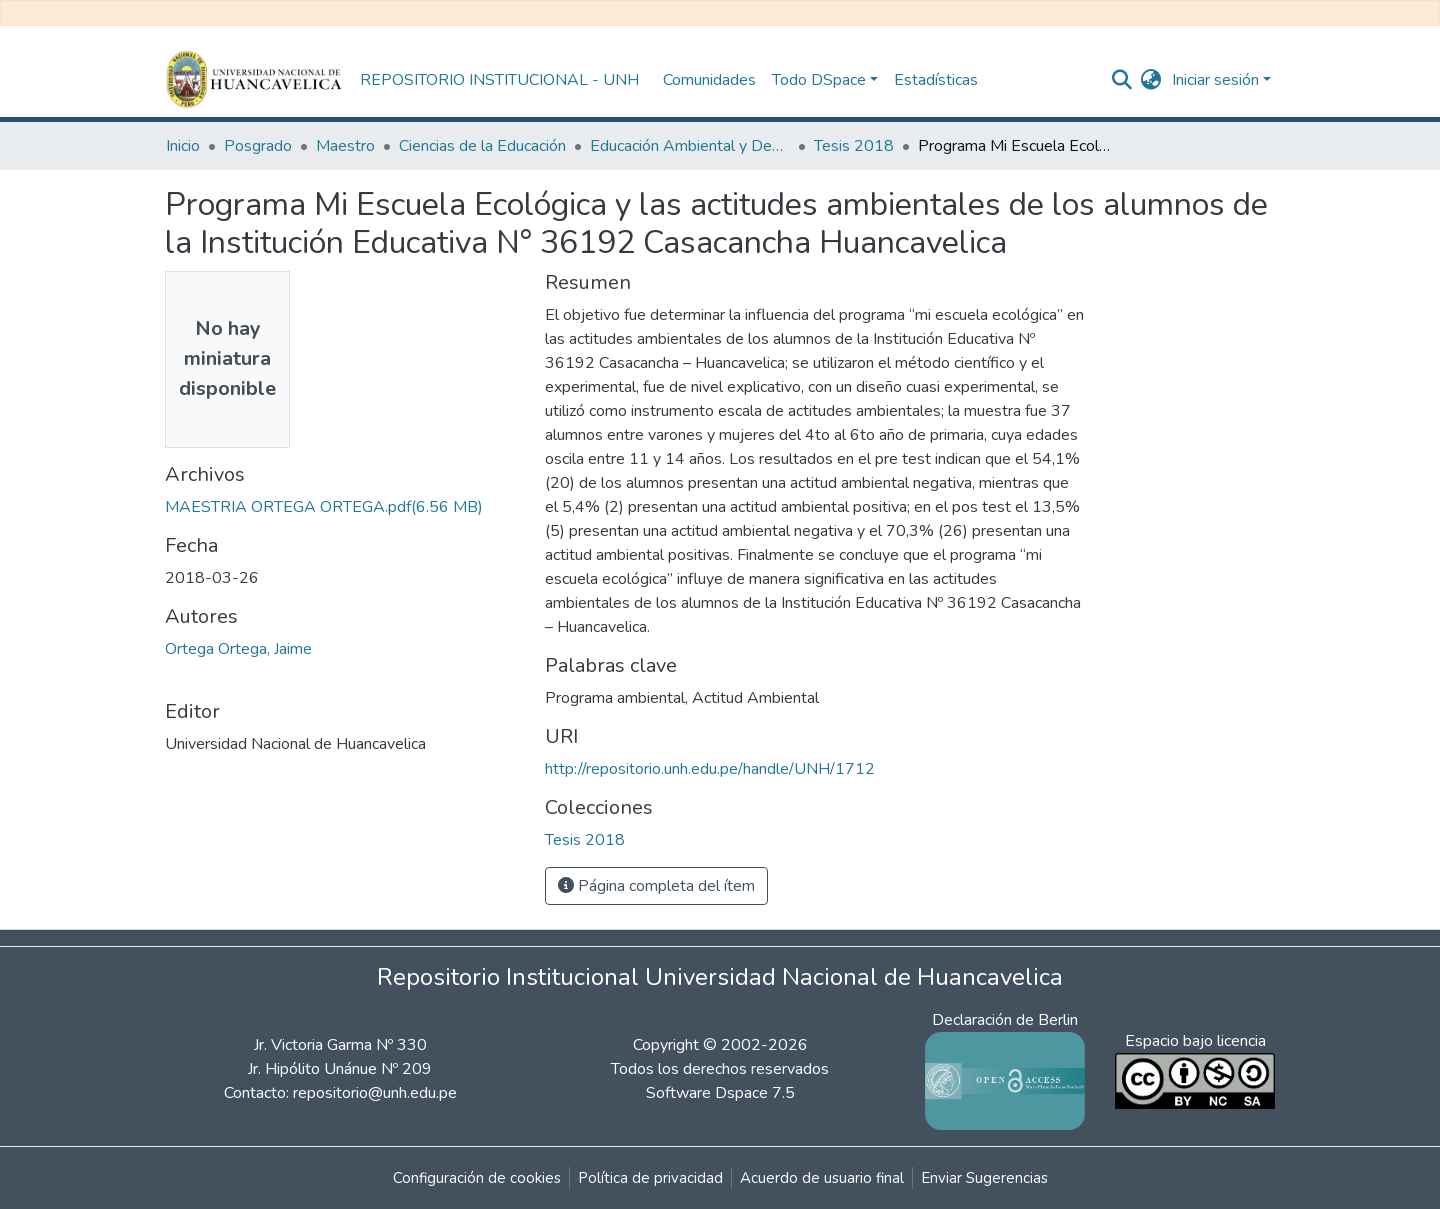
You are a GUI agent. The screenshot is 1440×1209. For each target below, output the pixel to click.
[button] (1151, 80)
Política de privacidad (650, 1178)
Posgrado (258, 146)
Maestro (345, 146)
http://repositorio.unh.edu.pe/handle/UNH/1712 (710, 769)
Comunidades (709, 80)
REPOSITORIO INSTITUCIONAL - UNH (499, 80)
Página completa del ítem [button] (656, 886)
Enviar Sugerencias (984, 1178)
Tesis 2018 (854, 146)
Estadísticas (936, 80)
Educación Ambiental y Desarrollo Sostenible (690, 146)
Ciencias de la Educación (482, 146)
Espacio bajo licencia (1195, 1041)
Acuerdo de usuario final (822, 1178)
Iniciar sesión (1215, 80)
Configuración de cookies (477, 1178)
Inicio (183, 146)
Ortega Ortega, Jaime (238, 649)
